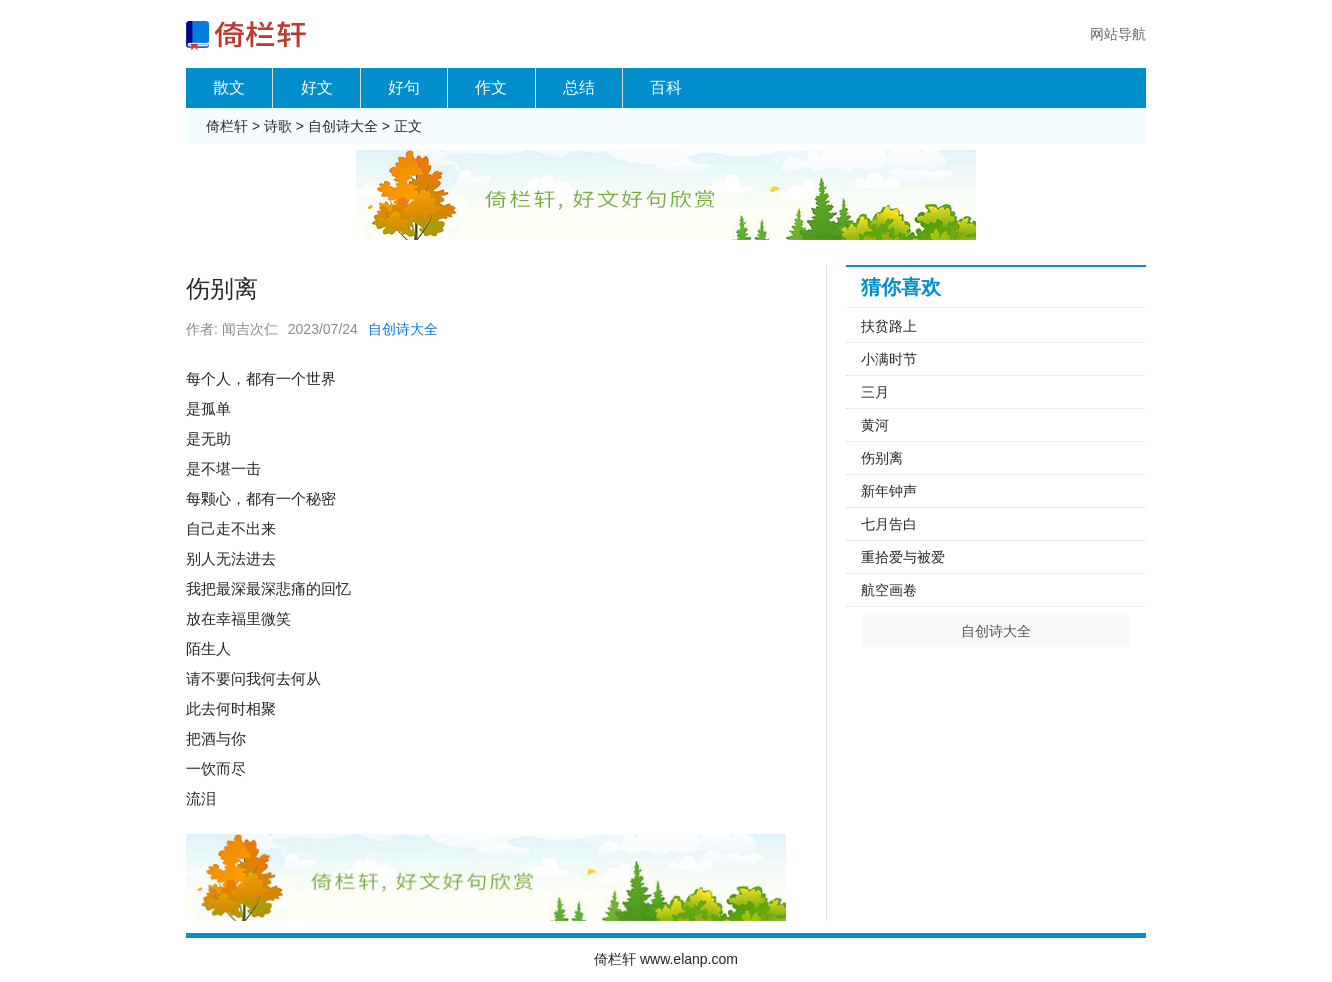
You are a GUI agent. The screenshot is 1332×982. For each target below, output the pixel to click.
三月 (875, 392)
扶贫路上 (889, 326)
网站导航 (1118, 34)
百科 (666, 87)
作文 (491, 87)
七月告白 (889, 524)
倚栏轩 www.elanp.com (666, 959)
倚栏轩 (227, 126)
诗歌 (278, 126)
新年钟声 (889, 491)
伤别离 (882, 458)
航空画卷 (889, 590)
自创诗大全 (343, 126)
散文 (229, 87)
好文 (317, 87)
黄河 (875, 425)
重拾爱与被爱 (903, 557)
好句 (404, 87)
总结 (579, 87)
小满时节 (889, 359)
